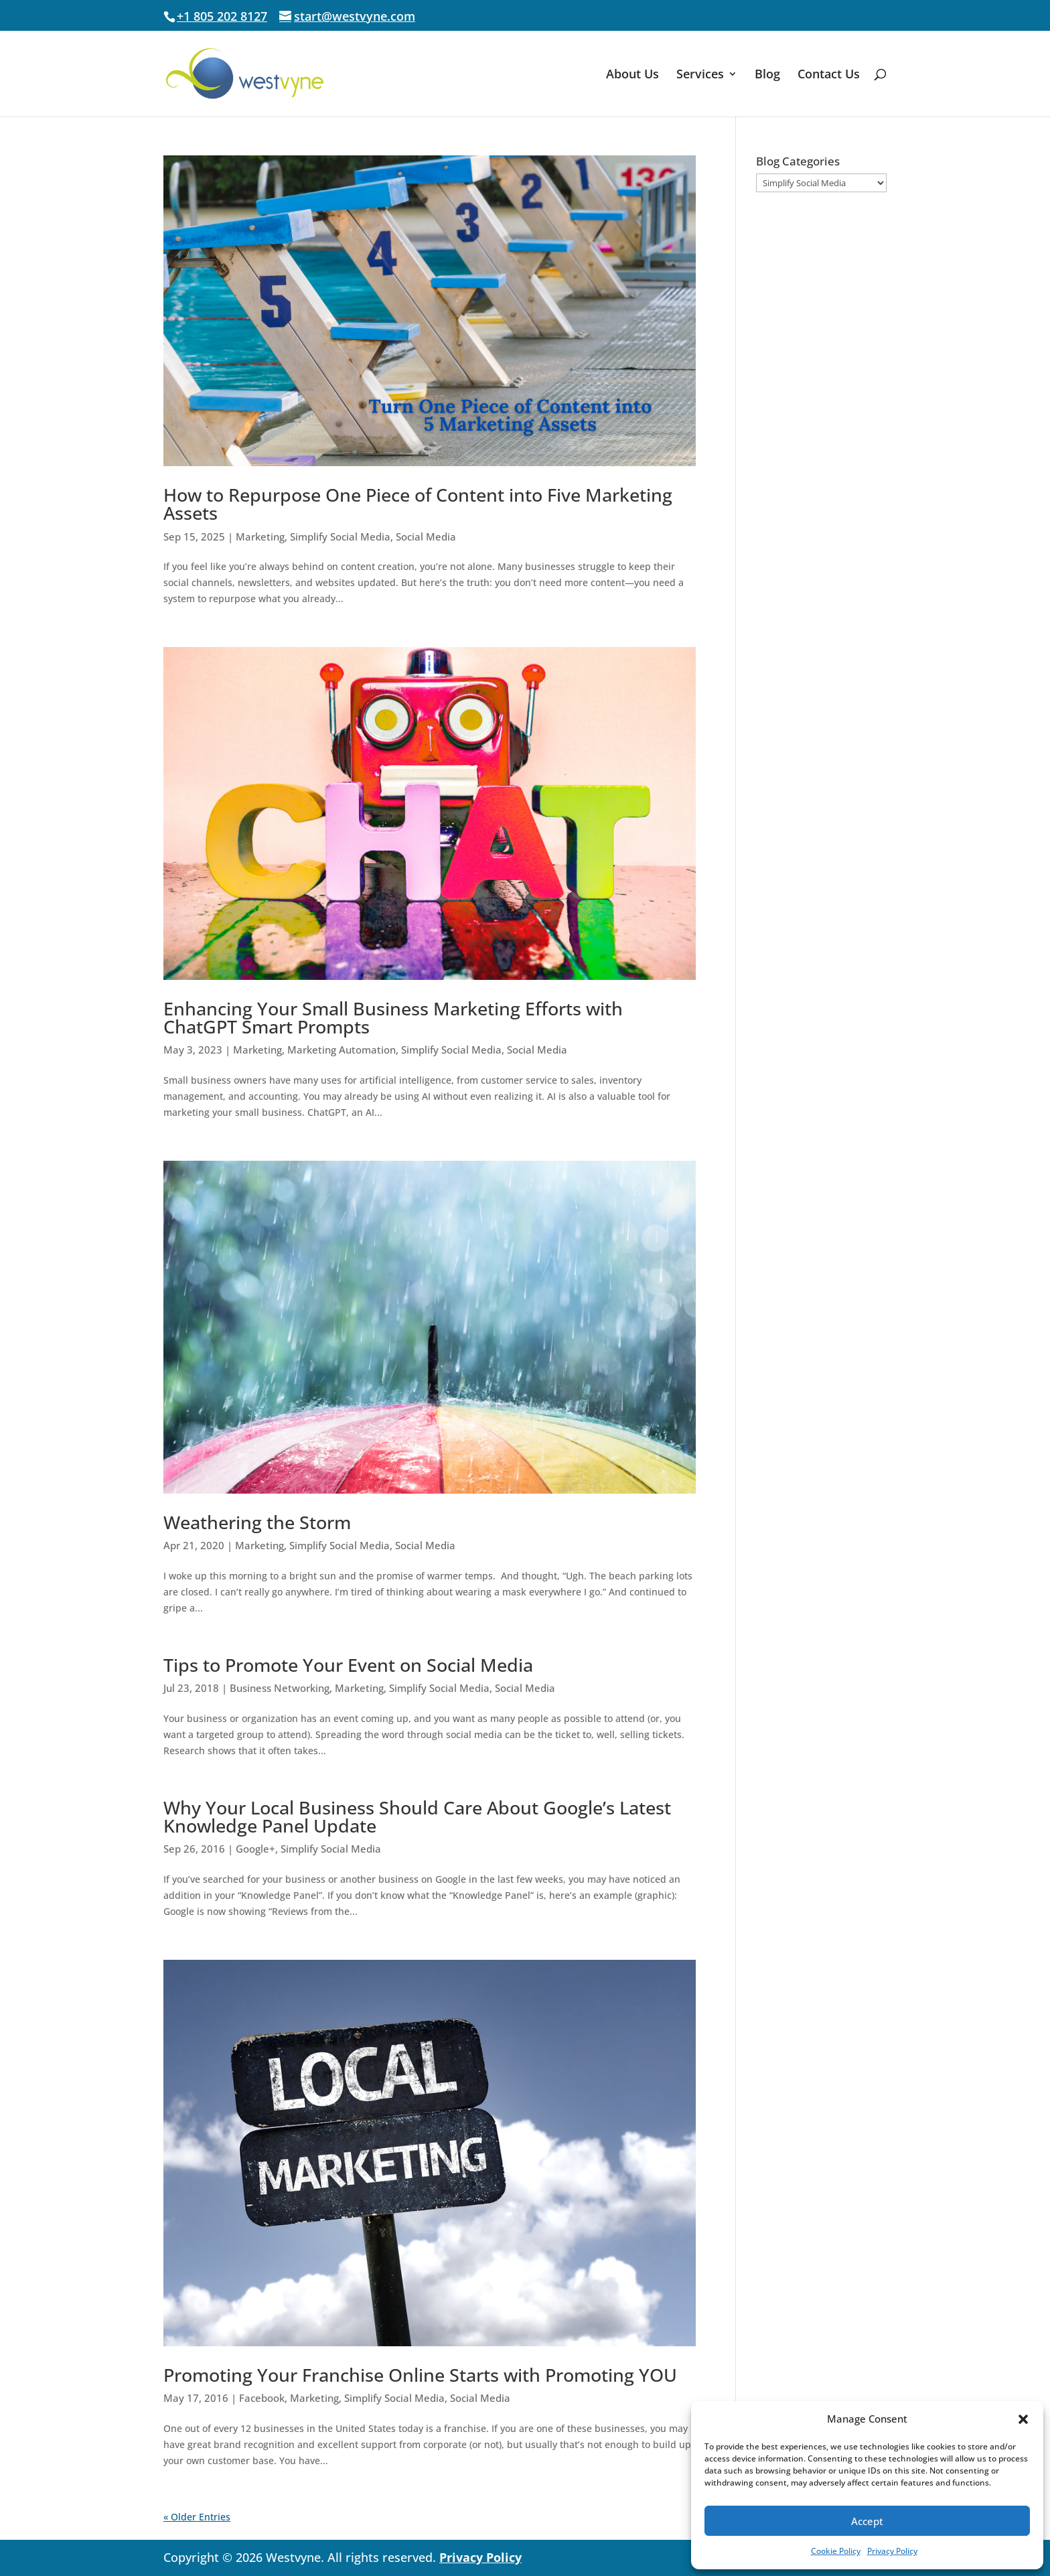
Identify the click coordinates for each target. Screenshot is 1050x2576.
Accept (867, 2521)
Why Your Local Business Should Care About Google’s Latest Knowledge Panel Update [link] (417, 1816)
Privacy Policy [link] (892, 2551)
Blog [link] (767, 75)
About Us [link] (632, 75)
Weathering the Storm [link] (257, 1522)
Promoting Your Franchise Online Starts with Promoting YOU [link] (420, 2374)
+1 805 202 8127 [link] (222, 16)
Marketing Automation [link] (341, 1049)
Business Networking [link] (279, 1688)
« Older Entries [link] (196, 2516)
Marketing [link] (260, 536)
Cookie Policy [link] (835, 2551)
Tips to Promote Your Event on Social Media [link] (348, 1664)
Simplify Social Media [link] (340, 536)
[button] (1023, 2419)
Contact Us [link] (829, 75)
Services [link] (700, 75)
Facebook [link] (262, 2398)
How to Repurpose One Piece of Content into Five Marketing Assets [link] (417, 503)
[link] (277, 72)
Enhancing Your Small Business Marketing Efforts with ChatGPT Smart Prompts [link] (393, 1017)
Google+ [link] (255, 1848)
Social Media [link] (426, 536)
